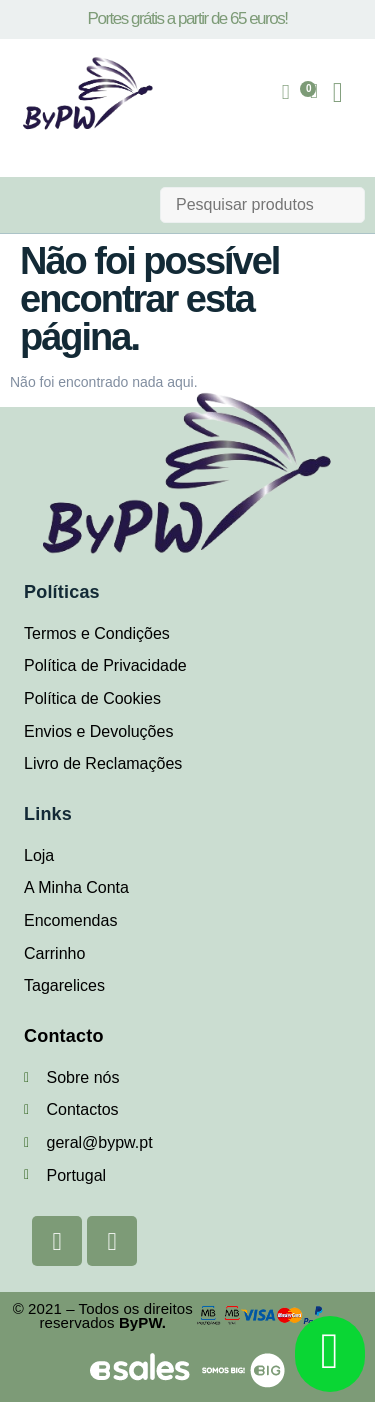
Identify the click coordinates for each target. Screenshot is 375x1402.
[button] (338, 93)
